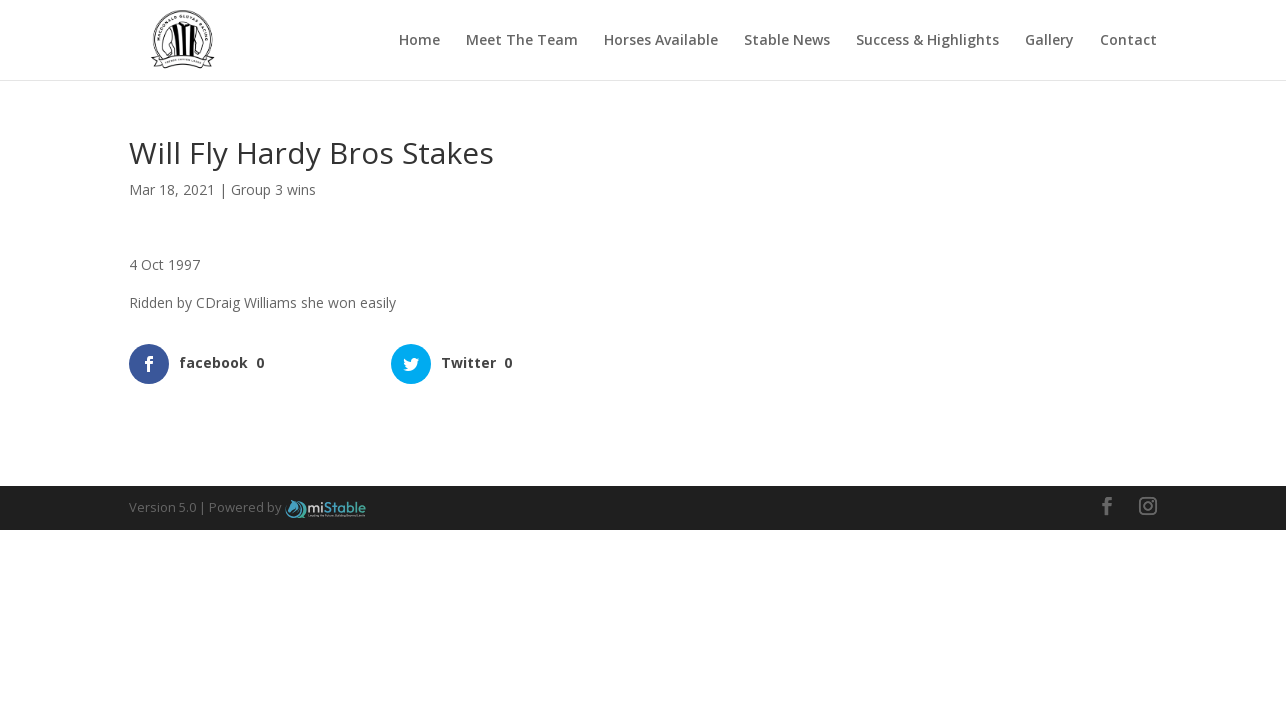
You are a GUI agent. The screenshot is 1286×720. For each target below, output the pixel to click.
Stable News (787, 41)
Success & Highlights (927, 41)
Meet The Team (522, 41)
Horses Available (661, 41)
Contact (1128, 41)
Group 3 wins (273, 189)
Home (419, 41)
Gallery (1049, 41)
